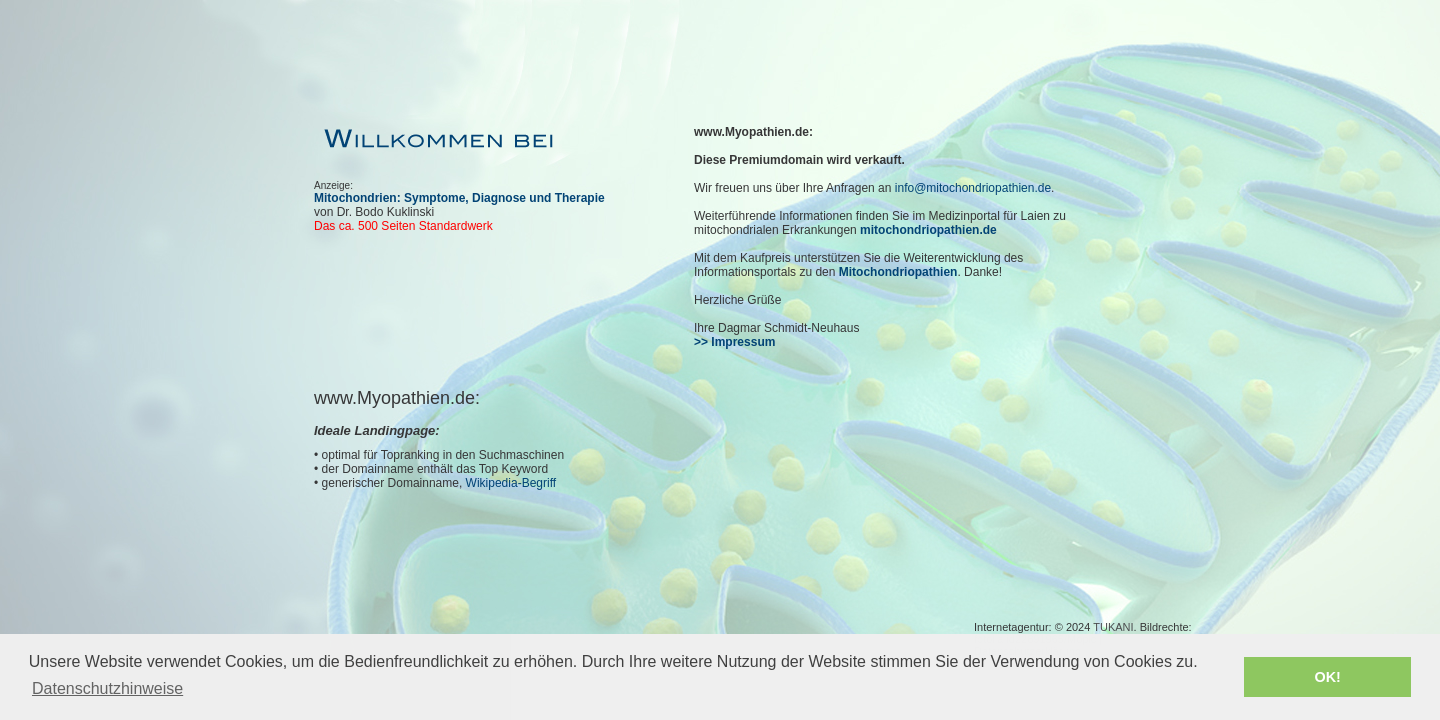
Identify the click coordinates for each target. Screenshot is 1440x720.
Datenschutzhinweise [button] (107, 688)
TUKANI (1113, 627)
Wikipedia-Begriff (511, 483)
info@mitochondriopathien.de (973, 188)
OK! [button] (1327, 677)
